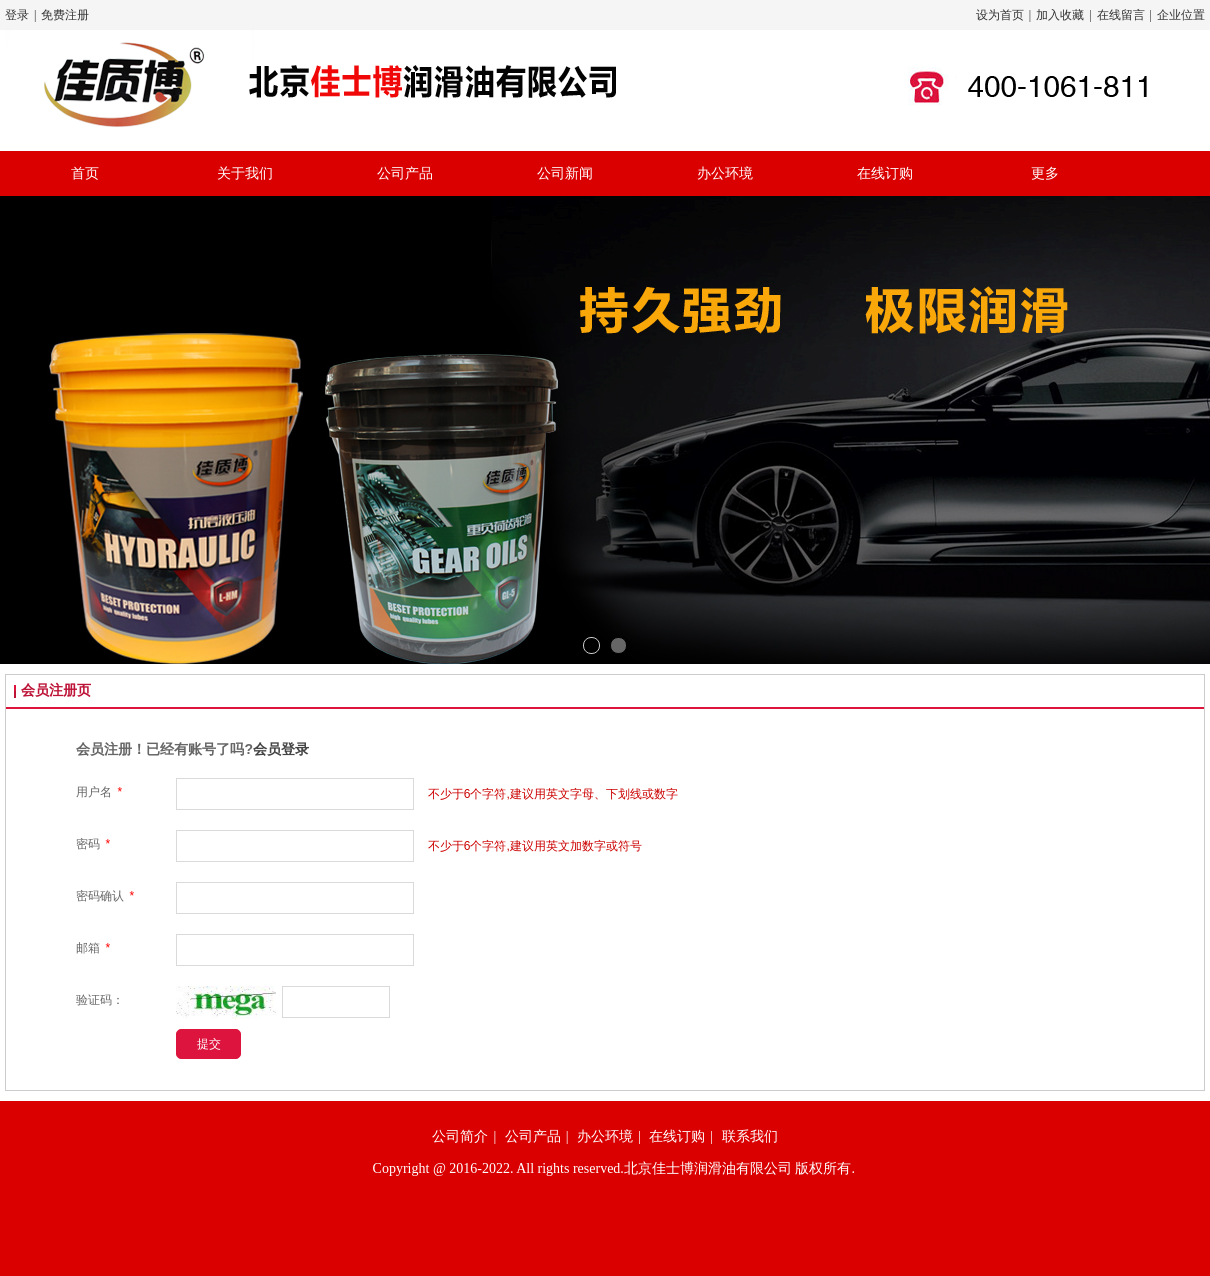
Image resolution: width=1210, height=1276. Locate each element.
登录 (17, 15)
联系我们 (750, 1136)
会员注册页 (56, 690)
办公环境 (605, 1136)
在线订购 (677, 1136)
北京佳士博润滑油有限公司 (708, 1168)
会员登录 (281, 749)
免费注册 (65, 15)
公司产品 (533, 1136)
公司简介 (460, 1136)
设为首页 (1000, 15)
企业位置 (1181, 15)
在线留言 (1121, 15)
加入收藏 (1060, 15)
